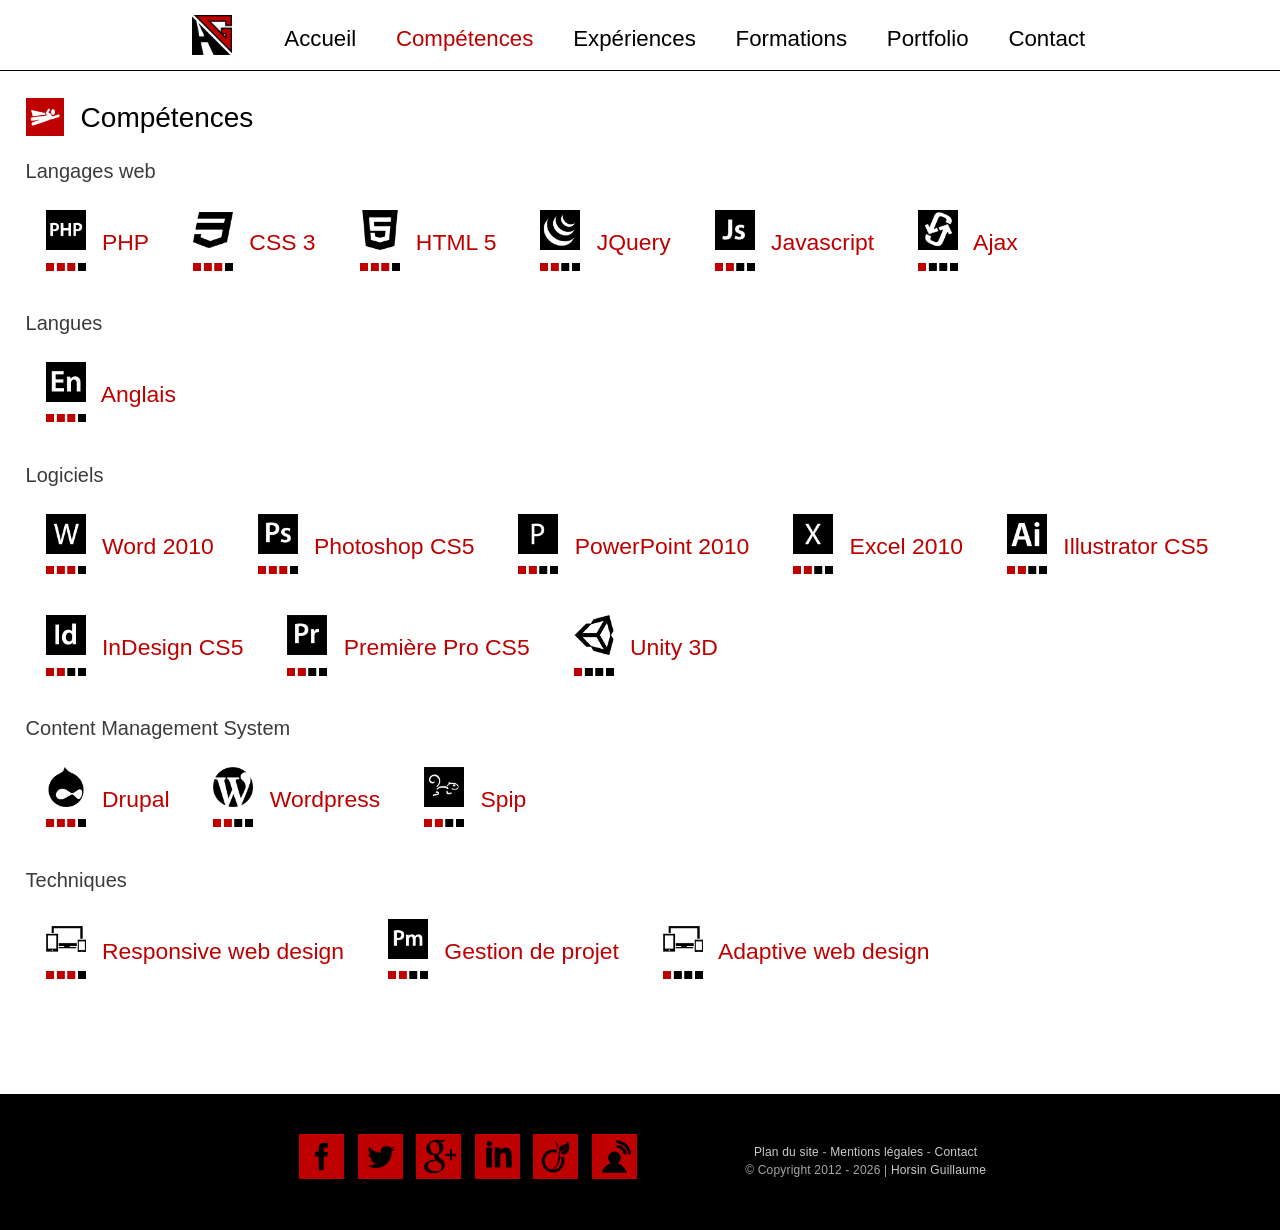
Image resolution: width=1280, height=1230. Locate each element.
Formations (791, 38)
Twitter (380, 1156)
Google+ (438, 1156)
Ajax (968, 242)
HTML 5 (428, 242)
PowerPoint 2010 (633, 546)
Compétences (464, 38)
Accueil (320, 38)
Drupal (108, 799)
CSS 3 (254, 242)
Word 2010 (130, 546)
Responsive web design (195, 951)
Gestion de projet (503, 951)
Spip (475, 799)
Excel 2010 (878, 546)
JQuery (605, 242)
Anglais (111, 394)
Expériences (634, 38)
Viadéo (555, 1156)
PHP (98, 242)
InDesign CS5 (145, 647)
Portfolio (928, 38)
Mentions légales (876, 1152)
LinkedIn (497, 1156)
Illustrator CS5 (1108, 546)
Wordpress (296, 799)
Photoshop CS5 (366, 546)
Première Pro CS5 (408, 647)
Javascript (795, 242)
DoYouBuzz (614, 1156)
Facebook (321, 1156)
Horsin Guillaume (938, 1170)
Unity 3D (646, 647)
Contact (1046, 38)
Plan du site (786, 1152)
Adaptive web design (796, 951)
